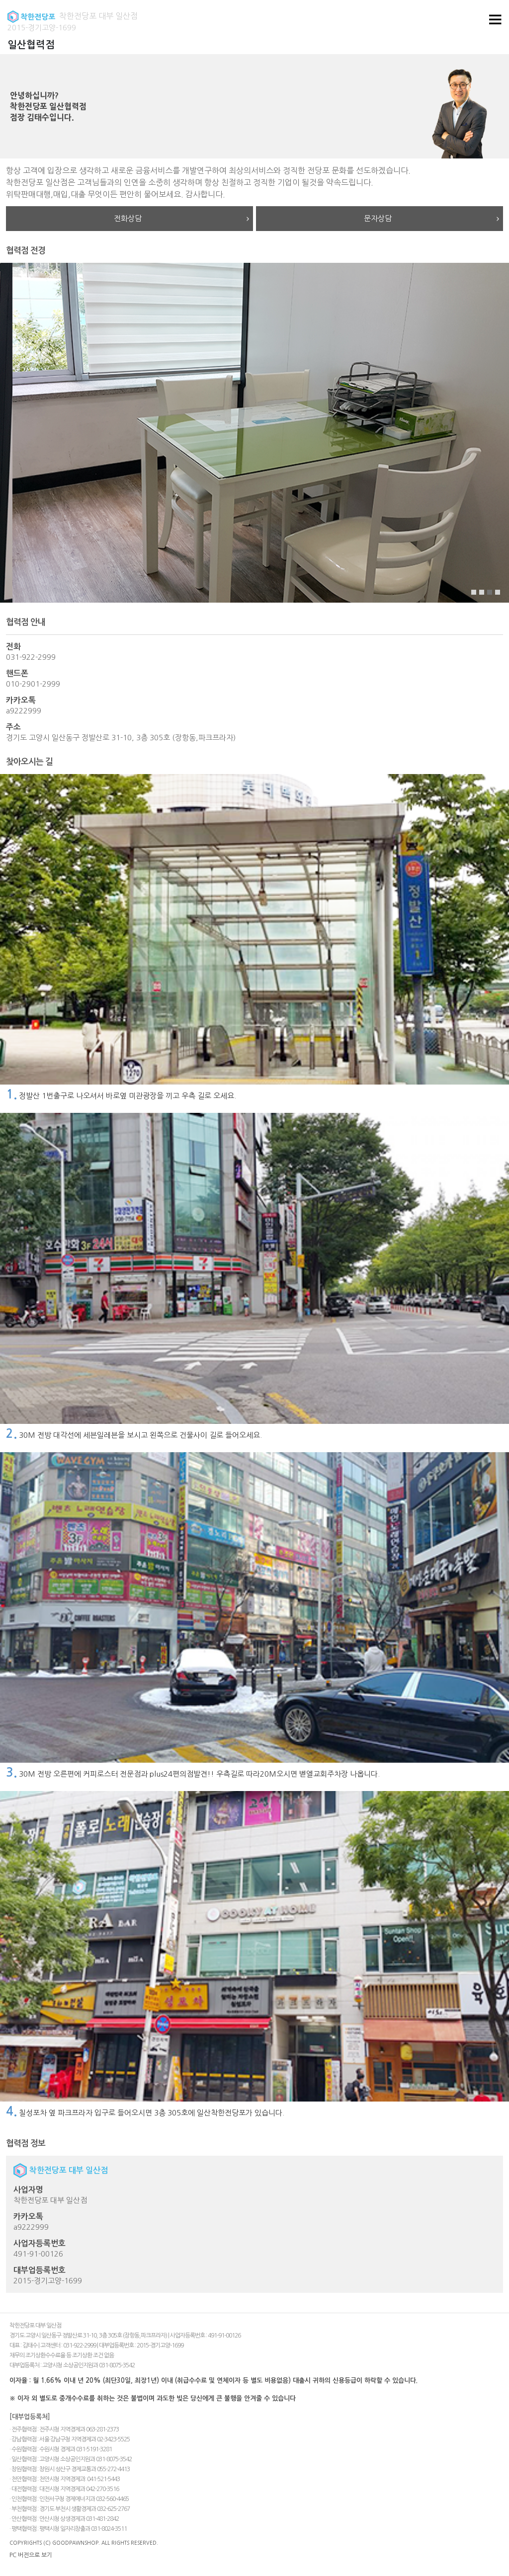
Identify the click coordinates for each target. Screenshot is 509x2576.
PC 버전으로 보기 (30, 2555)
